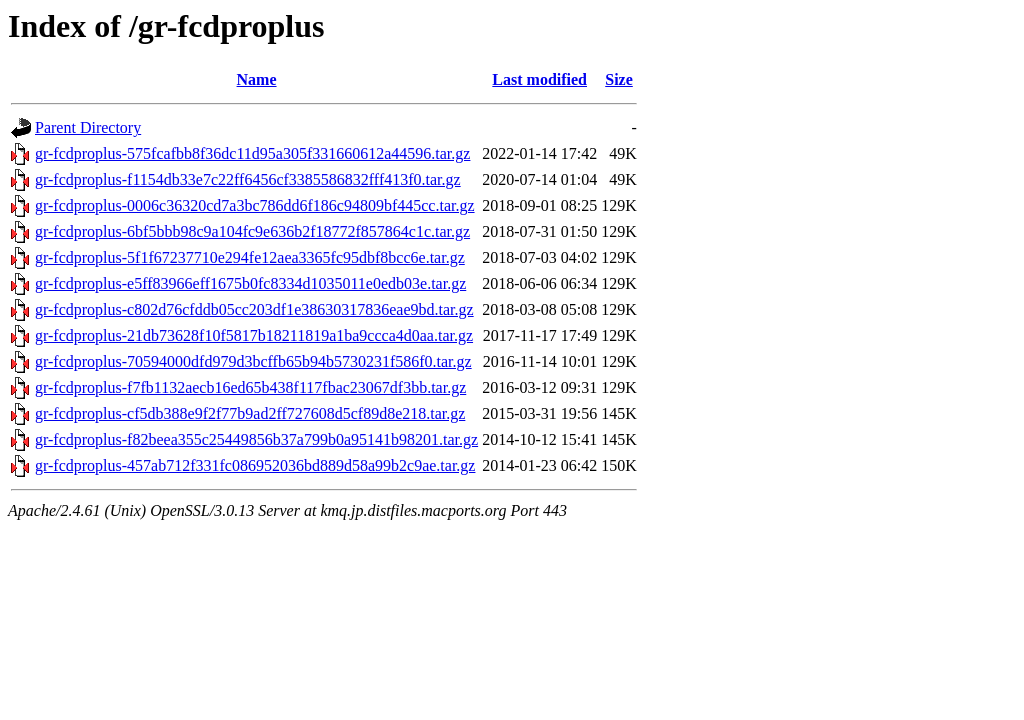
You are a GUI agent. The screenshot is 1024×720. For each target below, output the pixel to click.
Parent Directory (88, 127)
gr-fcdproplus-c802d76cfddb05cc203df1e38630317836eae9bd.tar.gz (254, 309)
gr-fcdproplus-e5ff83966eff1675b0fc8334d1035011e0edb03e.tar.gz (250, 283)
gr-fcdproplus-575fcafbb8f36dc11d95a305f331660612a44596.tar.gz (252, 153)
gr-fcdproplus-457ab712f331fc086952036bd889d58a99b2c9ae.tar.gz (255, 465)
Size (619, 79)
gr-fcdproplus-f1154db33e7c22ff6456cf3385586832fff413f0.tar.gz (248, 179)
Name (257, 79)
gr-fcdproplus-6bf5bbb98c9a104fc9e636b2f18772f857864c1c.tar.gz (252, 231)
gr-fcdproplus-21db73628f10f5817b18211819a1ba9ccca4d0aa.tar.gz (254, 335)
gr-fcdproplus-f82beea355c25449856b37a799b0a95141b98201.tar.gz (256, 439)
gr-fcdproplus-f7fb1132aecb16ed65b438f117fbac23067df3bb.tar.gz (250, 387)
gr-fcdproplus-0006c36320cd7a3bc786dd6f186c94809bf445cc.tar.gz (255, 205)
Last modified (539, 79)
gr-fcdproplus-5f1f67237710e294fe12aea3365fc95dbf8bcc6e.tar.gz (250, 257)
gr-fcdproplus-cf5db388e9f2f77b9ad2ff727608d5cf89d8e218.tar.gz (250, 413)
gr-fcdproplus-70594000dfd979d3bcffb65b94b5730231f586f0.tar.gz (253, 361)
